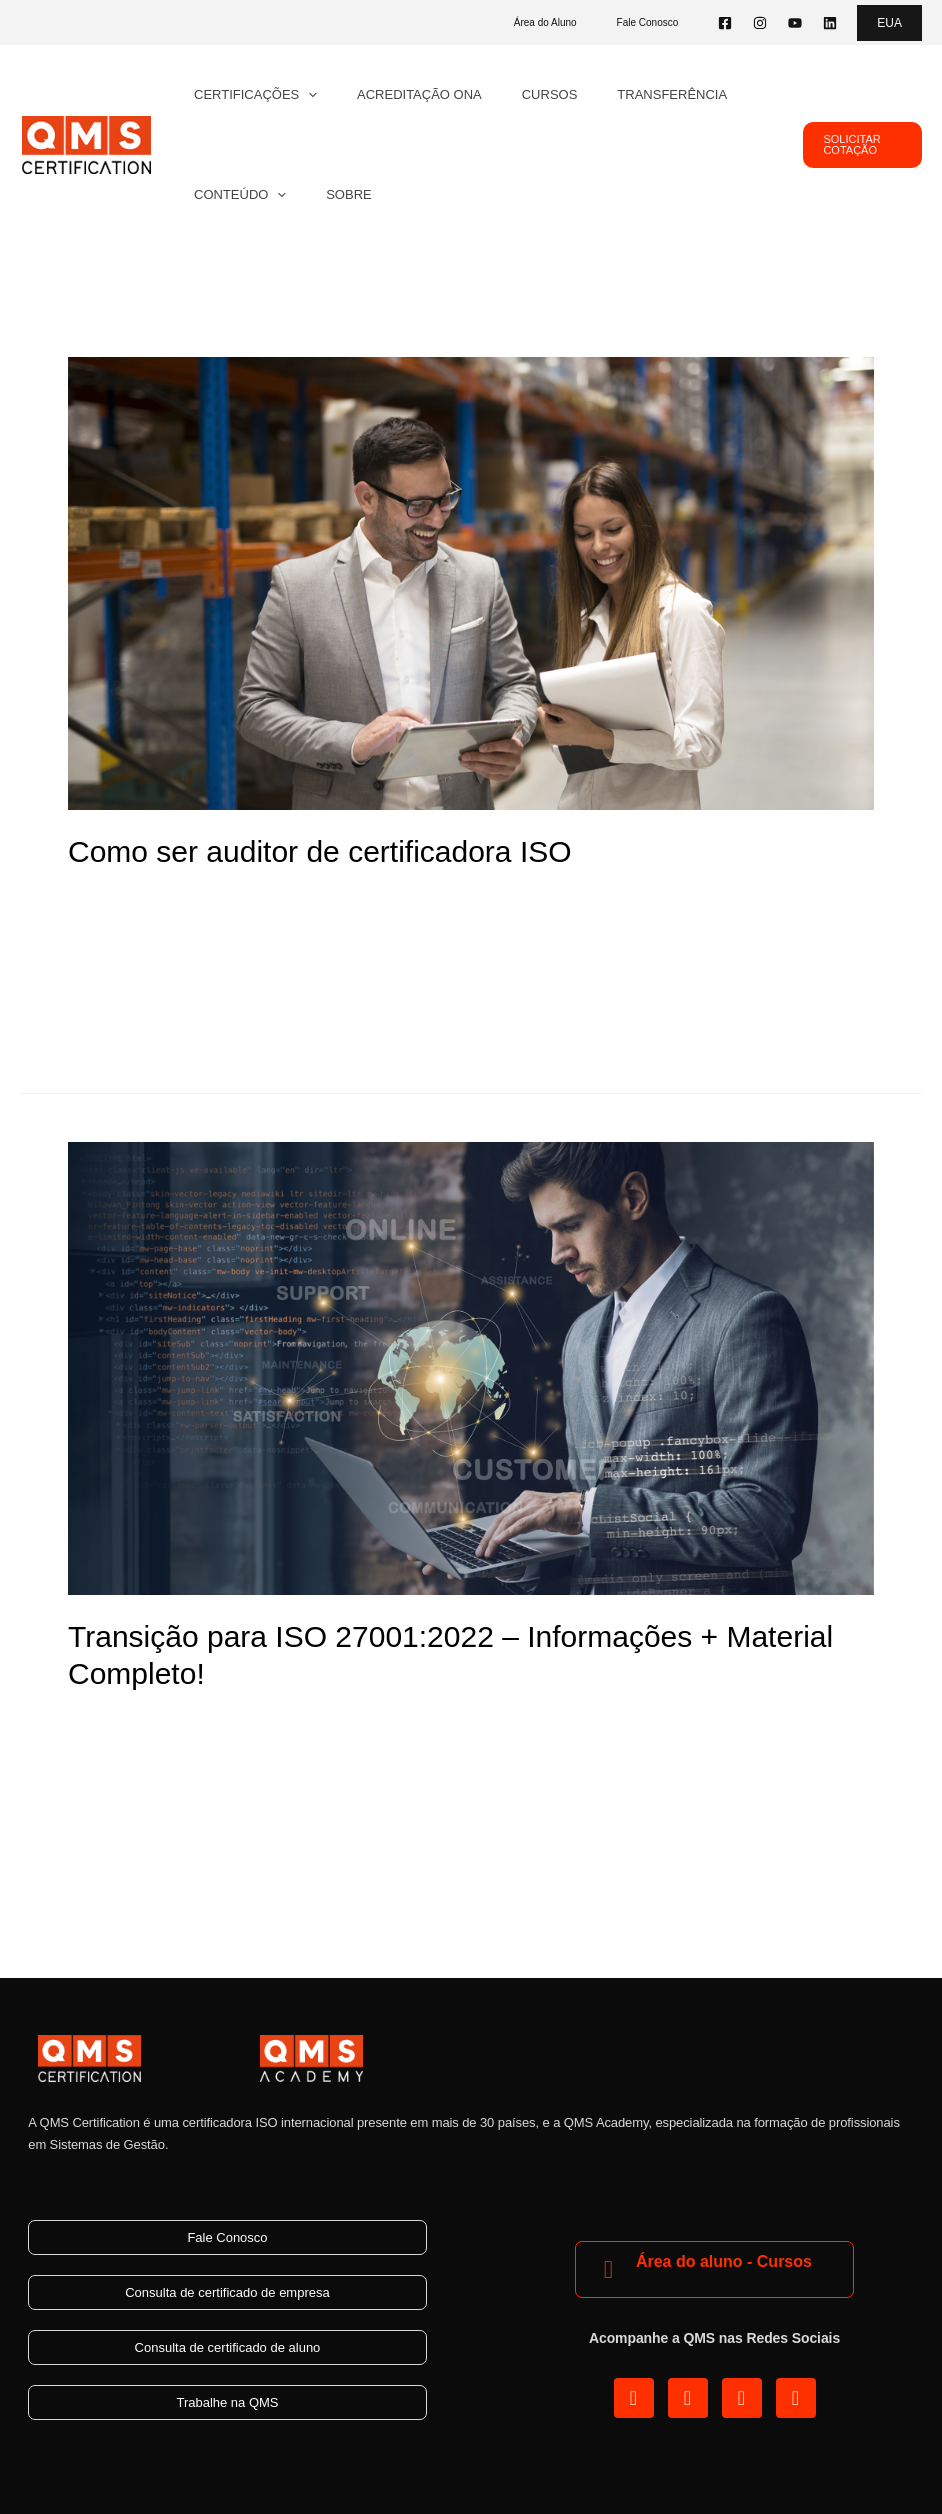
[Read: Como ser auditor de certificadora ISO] (471, 582)
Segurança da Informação (404, 1719)
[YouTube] (795, 23)
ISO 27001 (264, 1719)
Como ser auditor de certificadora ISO (320, 851)
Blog (201, 897)
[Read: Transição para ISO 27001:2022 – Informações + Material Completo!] (471, 1367)
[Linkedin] (830, 23)
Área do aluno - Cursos (724, 2261)
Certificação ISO (284, 897)
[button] (889, 23)
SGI (366, 897)
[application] (301, 95)
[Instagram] (760, 23)
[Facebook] (725, 23)
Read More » (114, 1015)
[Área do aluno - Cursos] (608, 2269)
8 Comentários (120, 897)
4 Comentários (120, 1719)
